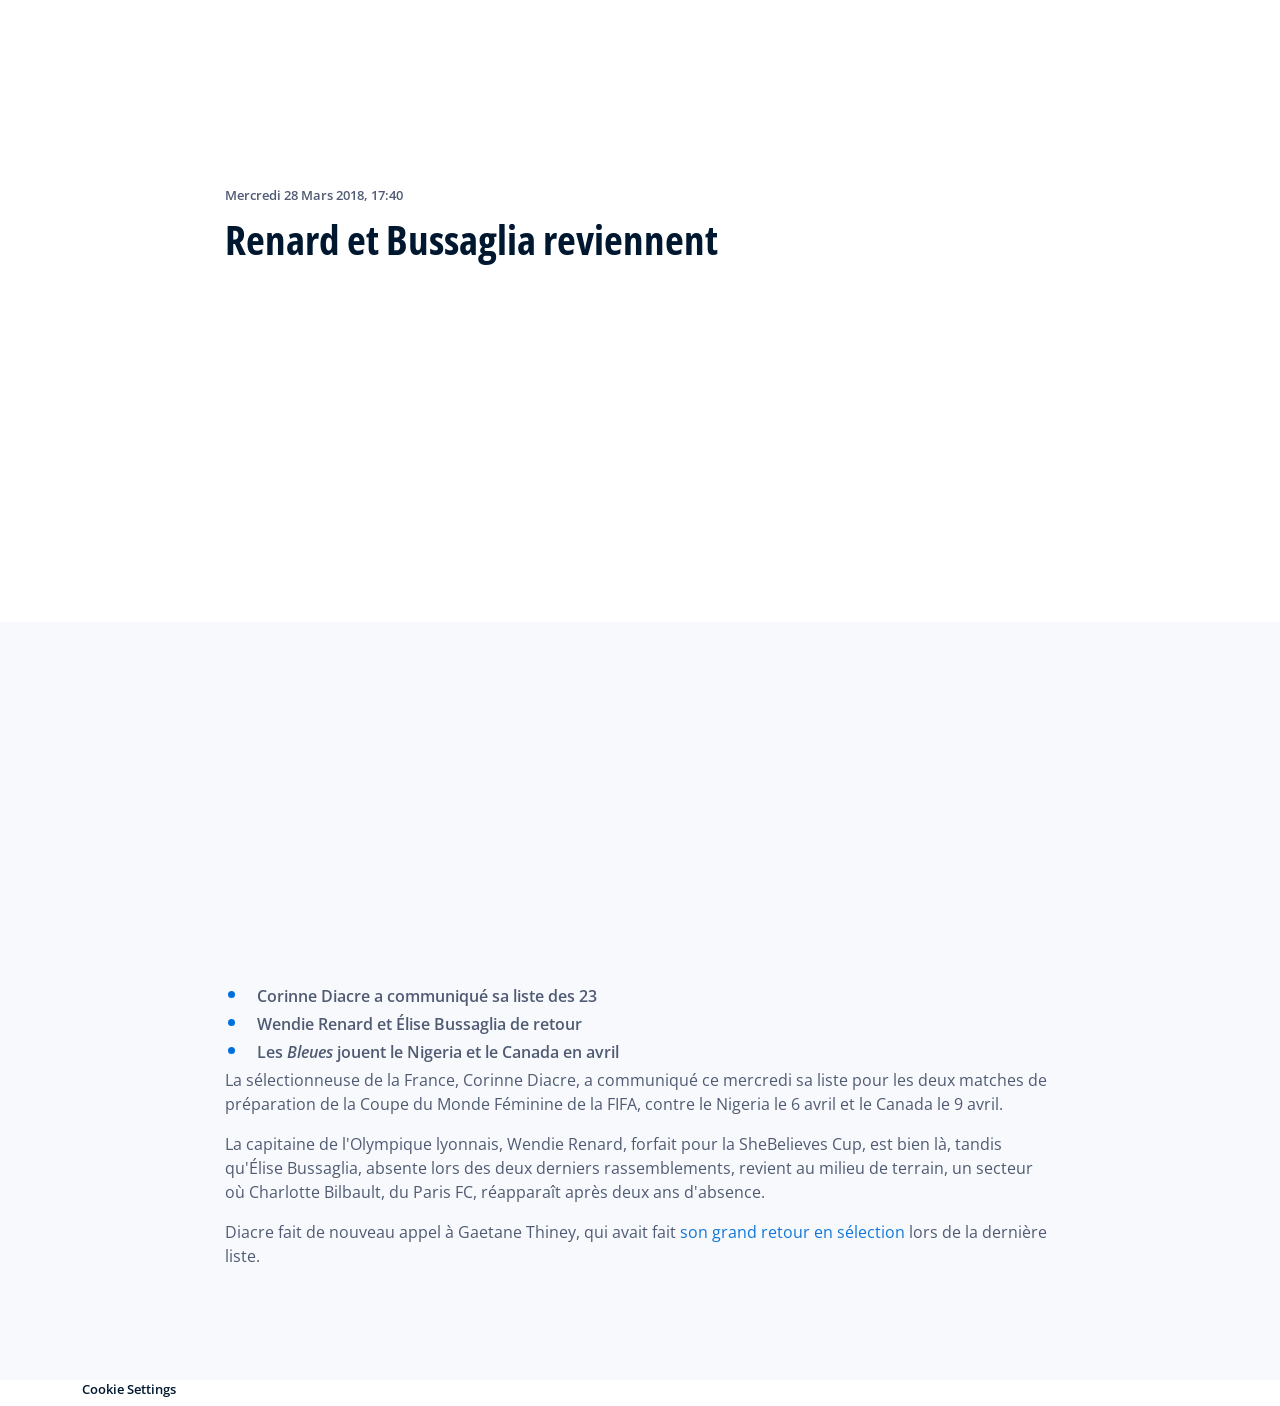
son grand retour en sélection (792, 1232)
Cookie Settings (129, 1389)
